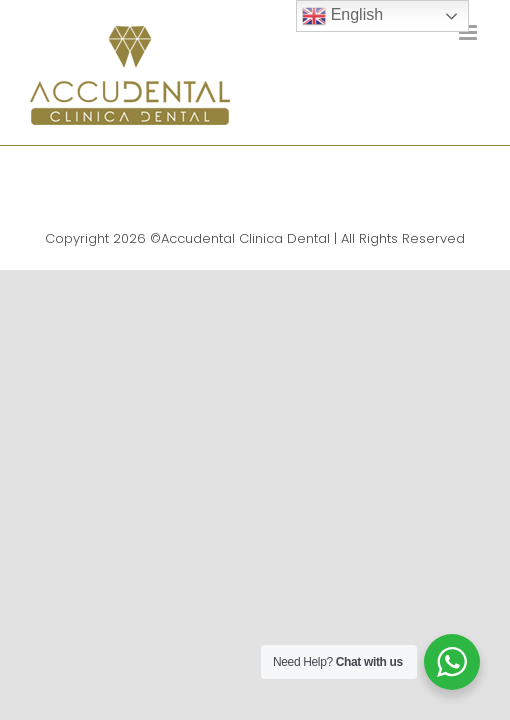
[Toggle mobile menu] (469, 32)
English (342, 16)
